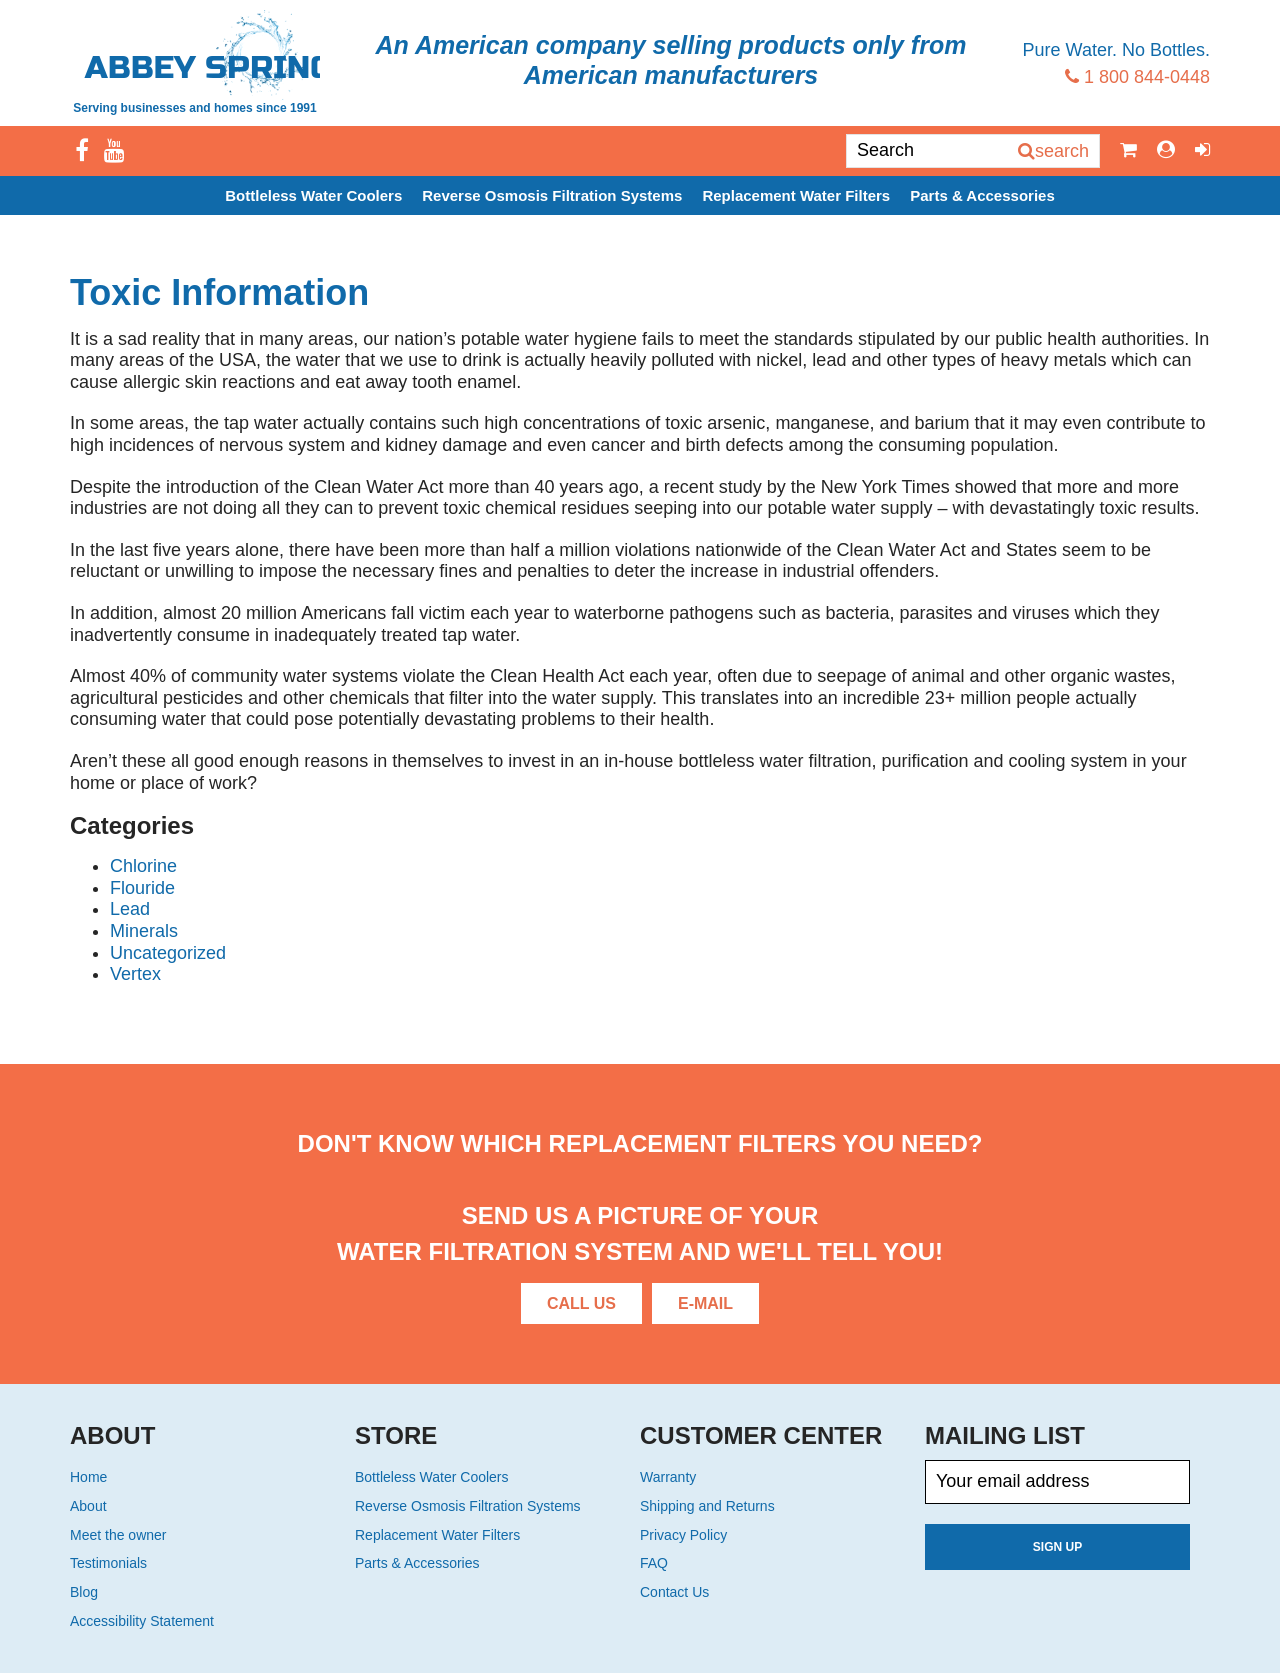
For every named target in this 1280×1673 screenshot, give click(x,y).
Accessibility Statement (142, 1621)
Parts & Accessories (982, 195)
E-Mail (705, 1303)
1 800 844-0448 (1137, 77)
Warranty (668, 1477)
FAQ (654, 1563)
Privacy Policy (683, 1535)
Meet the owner (118, 1535)
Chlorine (143, 866)
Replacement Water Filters (796, 195)
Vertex (135, 974)
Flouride (142, 888)
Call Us (581, 1303)
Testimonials (108, 1563)
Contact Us (674, 1592)
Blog (84, 1592)
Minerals (144, 931)
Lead (130, 909)
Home (88, 1477)
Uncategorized (168, 953)
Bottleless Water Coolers (313, 195)
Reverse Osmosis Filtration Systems (552, 195)
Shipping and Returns (707, 1506)
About (88, 1506)
